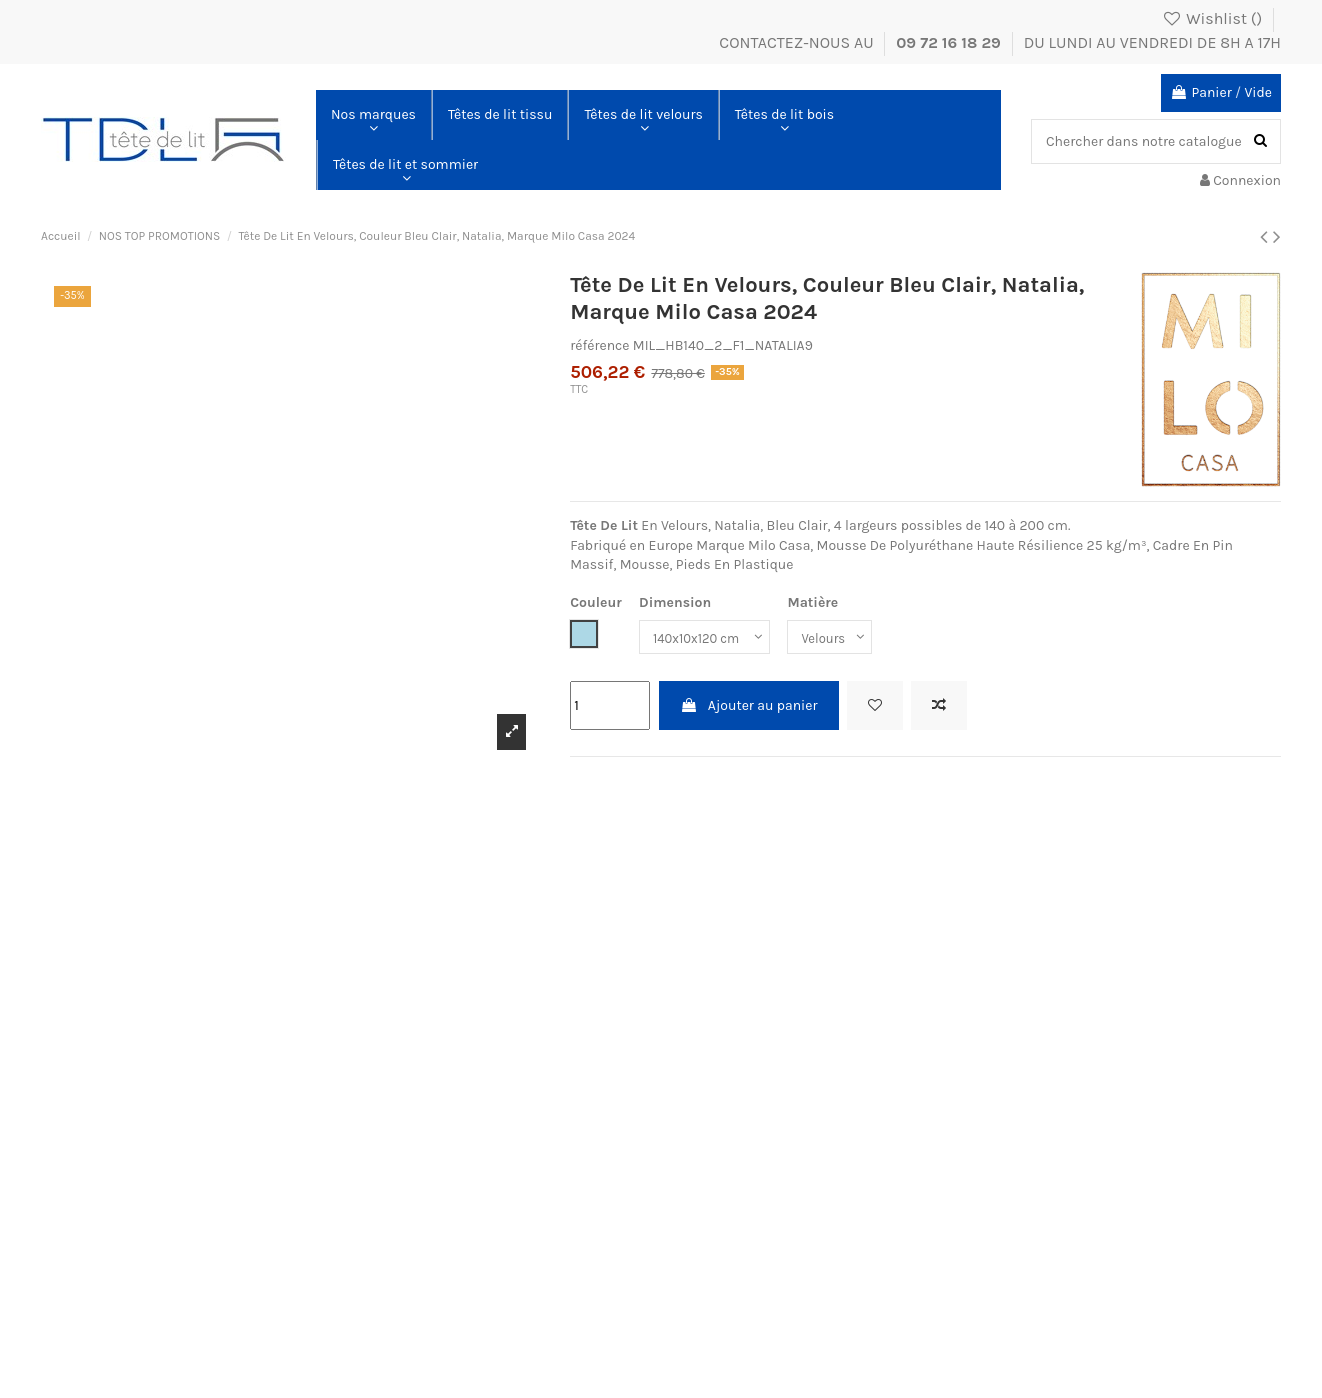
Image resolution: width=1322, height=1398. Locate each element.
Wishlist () (1214, 18)
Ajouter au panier (749, 705)
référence (599, 345)
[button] (373, 115)
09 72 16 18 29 (950, 42)
